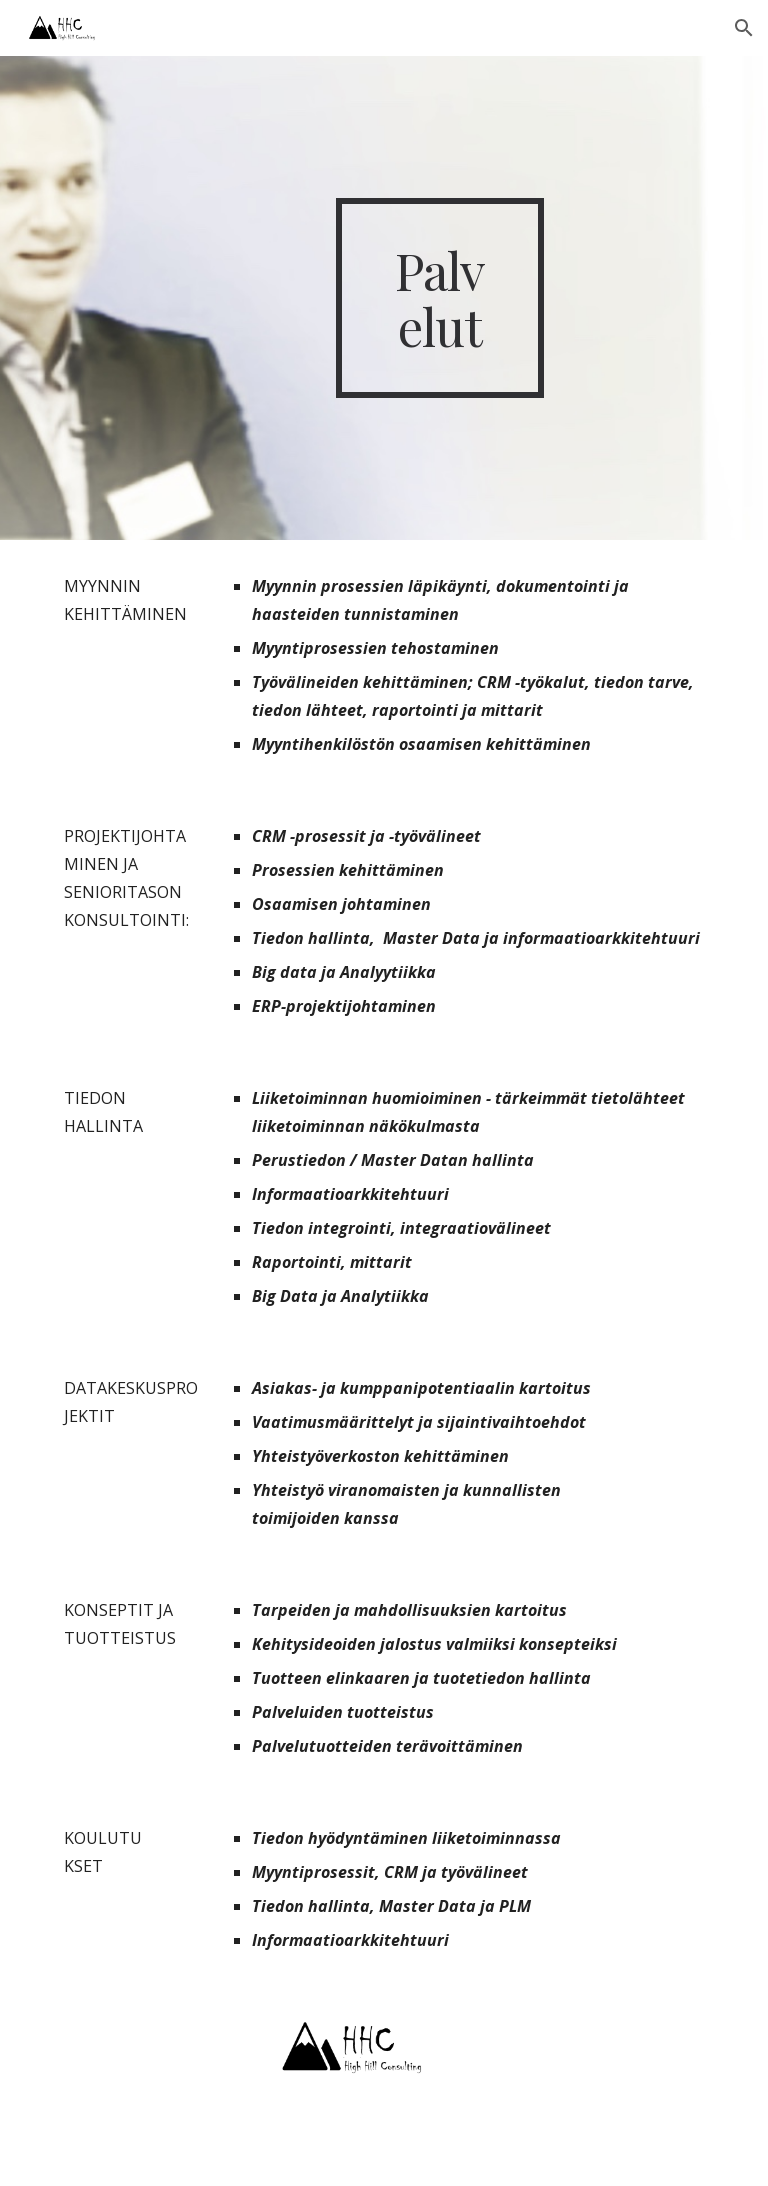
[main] (439, 298)
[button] (744, 28)
